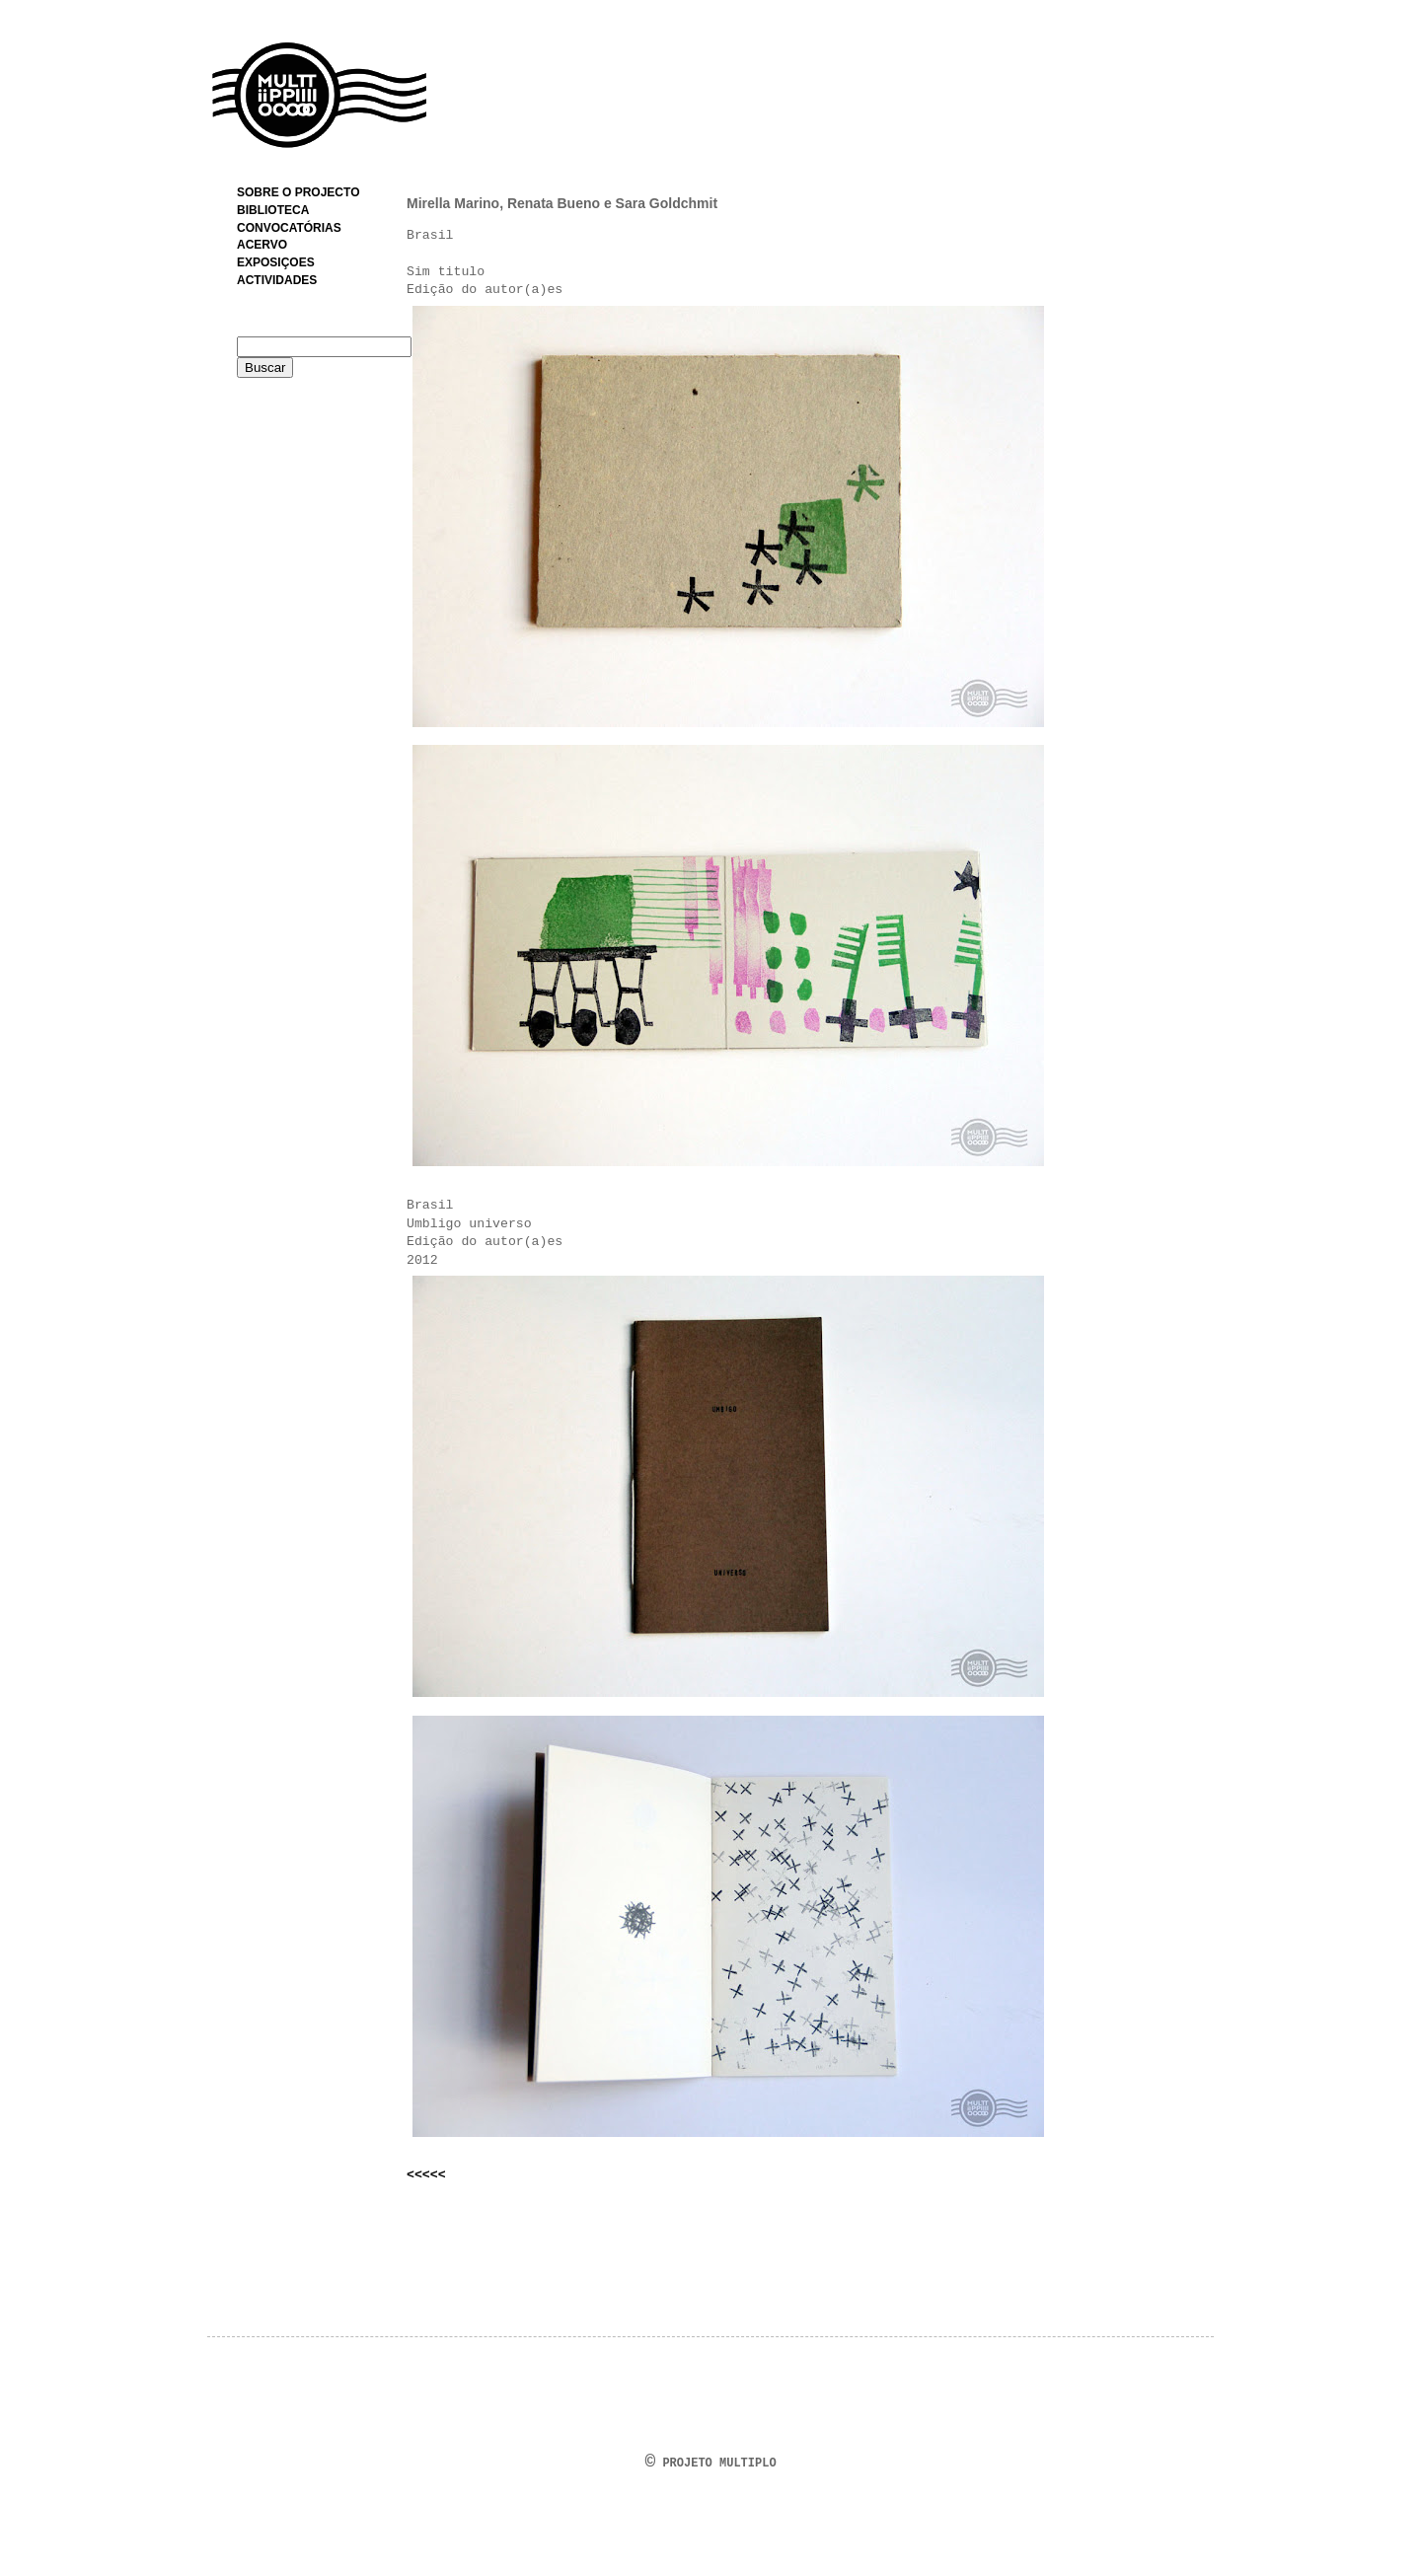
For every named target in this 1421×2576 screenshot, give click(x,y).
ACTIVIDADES (277, 280)
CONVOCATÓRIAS (289, 228)
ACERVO (262, 245)
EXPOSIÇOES (276, 262)
